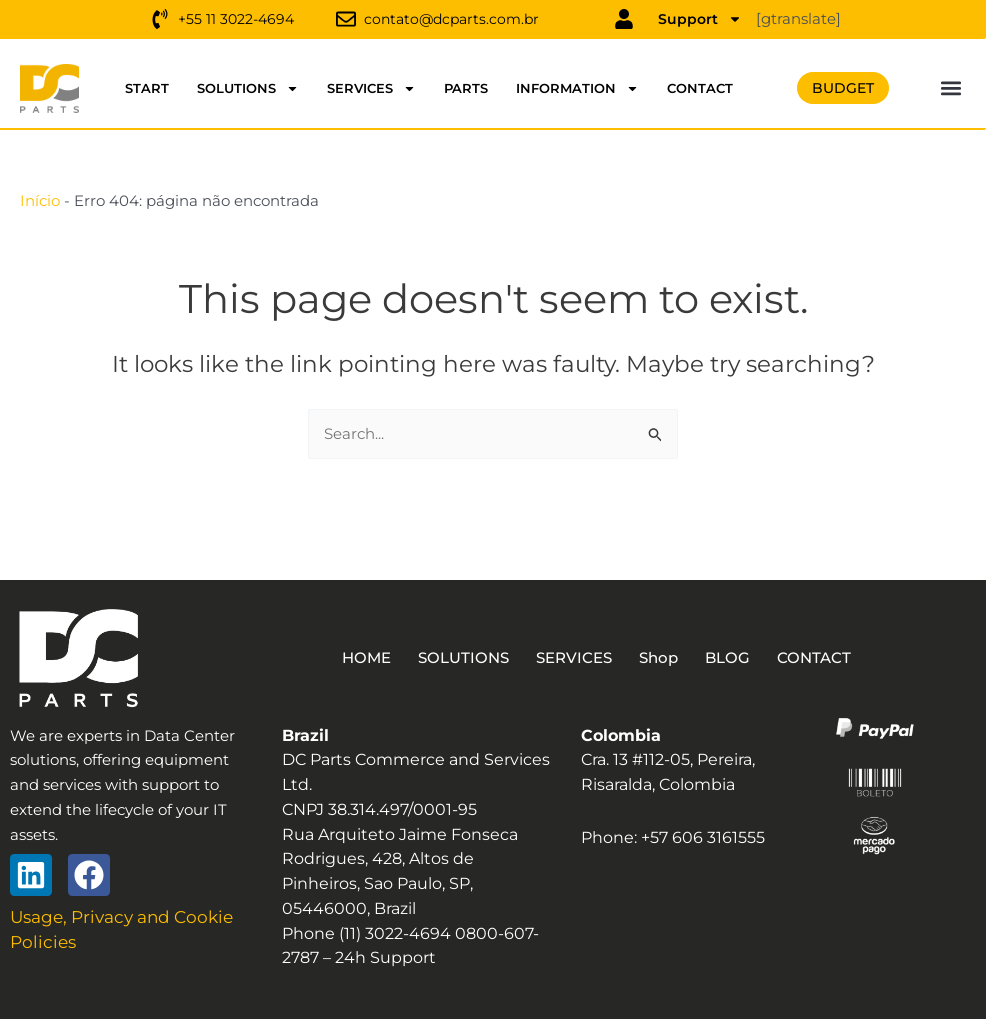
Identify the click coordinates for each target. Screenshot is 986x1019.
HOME (351, 657)
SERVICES (371, 88)
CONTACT (700, 88)
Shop (665, 657)
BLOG (739, 657)
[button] (951, 88)
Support (700, 19)
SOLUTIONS (248, 88)
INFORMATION (577, 88)
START (147, 88)
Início (40, 200)
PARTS (466, 88)
